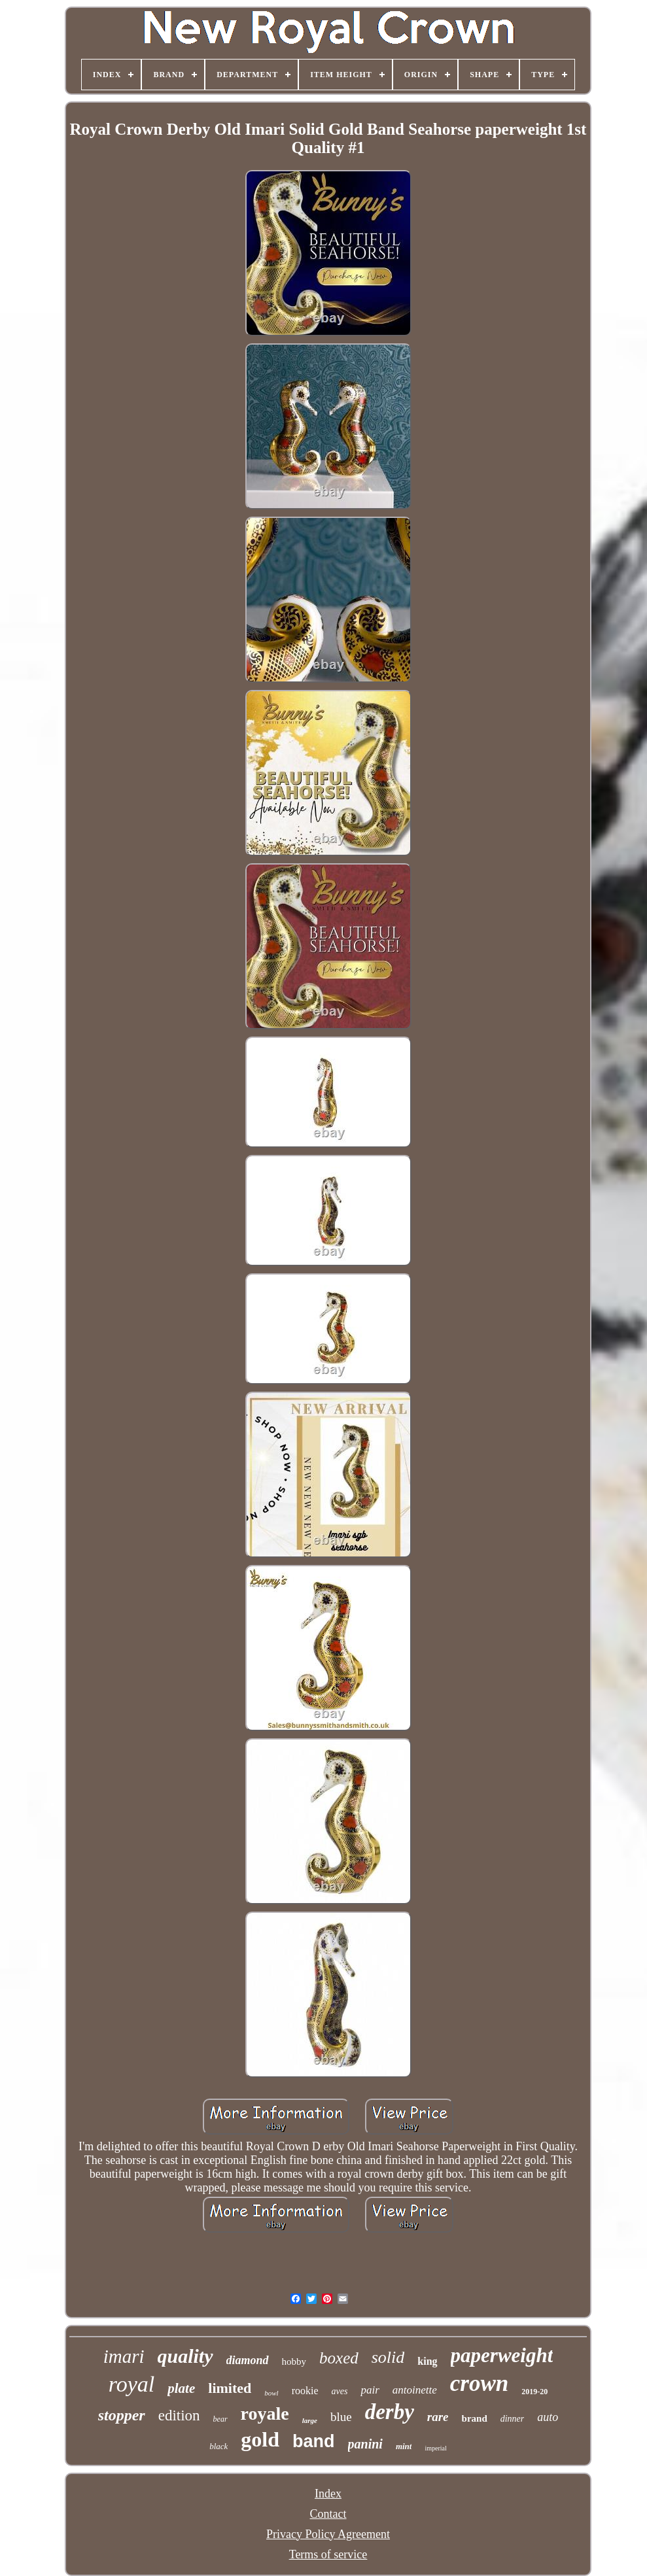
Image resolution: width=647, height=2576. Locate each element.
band (313, 2441)
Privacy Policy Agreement (328, 2534)
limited (229, 2388)
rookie (305, 2390)
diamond (247, 2360)
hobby (294, 2361)
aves (340, 2391)
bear (220, 2419)
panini (365, 2444)
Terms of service (328, 2554)
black (218, 2446)
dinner (512, 2419)
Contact (328, 2513)
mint (404, 2446)
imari (124, 2356)
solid (388, 2357)
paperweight (502, 2355)
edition (179, 2415)
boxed (338, 2358)
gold (260, 2439)
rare (438, 2417)
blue (341, 2417)
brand (474, 2418)
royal (132, 2384)
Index (328, 2493)
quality (185, 2356)
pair (369, 2390)
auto (547, 2417)
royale (265, 2413)
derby (389, 2412)
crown (479, 2383)
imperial (435, 2448)
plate (181, 2388)
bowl (271, 2393)
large (309, 2420)
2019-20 (534, 2391)
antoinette (415, 2390)
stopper (121, 2415)
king (427, 2361)
